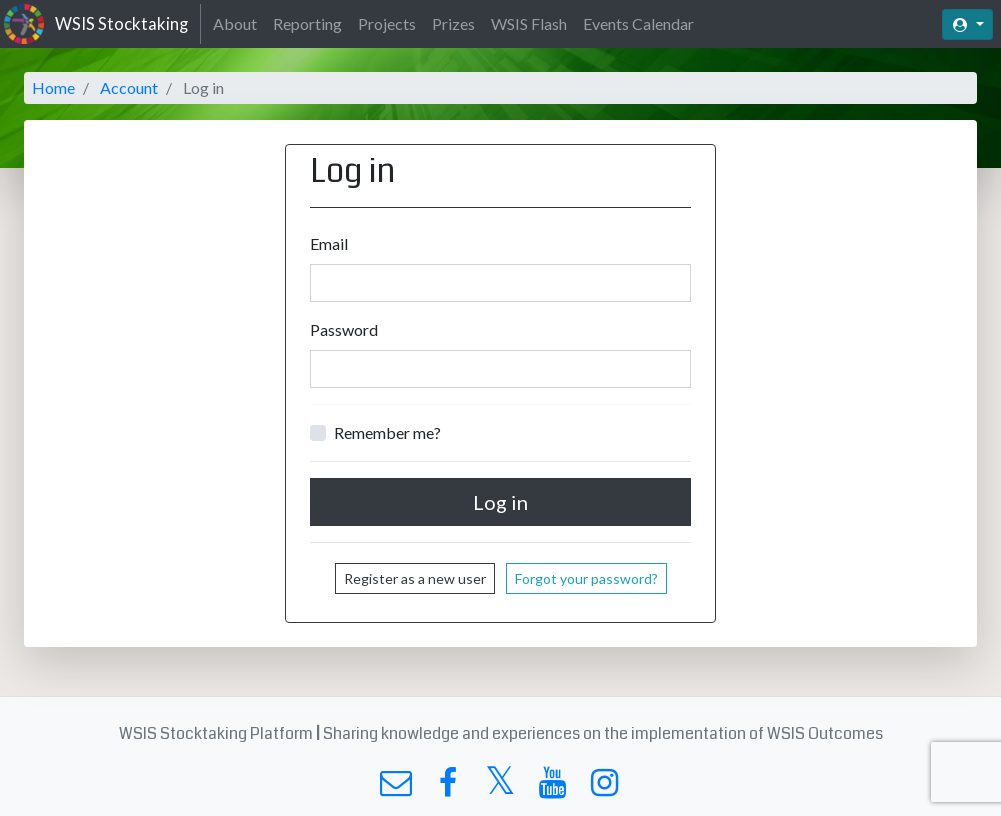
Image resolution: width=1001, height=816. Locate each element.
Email (329, 243)
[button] (967, 24)
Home (53, 87)
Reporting (307, 23)
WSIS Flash (529, 23)
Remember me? (387, 432)
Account (129, 87)
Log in (500, 502)
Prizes (453, 23)
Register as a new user (415, 578)
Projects (387, 23)
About (235, 23)
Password (344, 329)
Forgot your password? (586, 578)
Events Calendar (638, 23)
